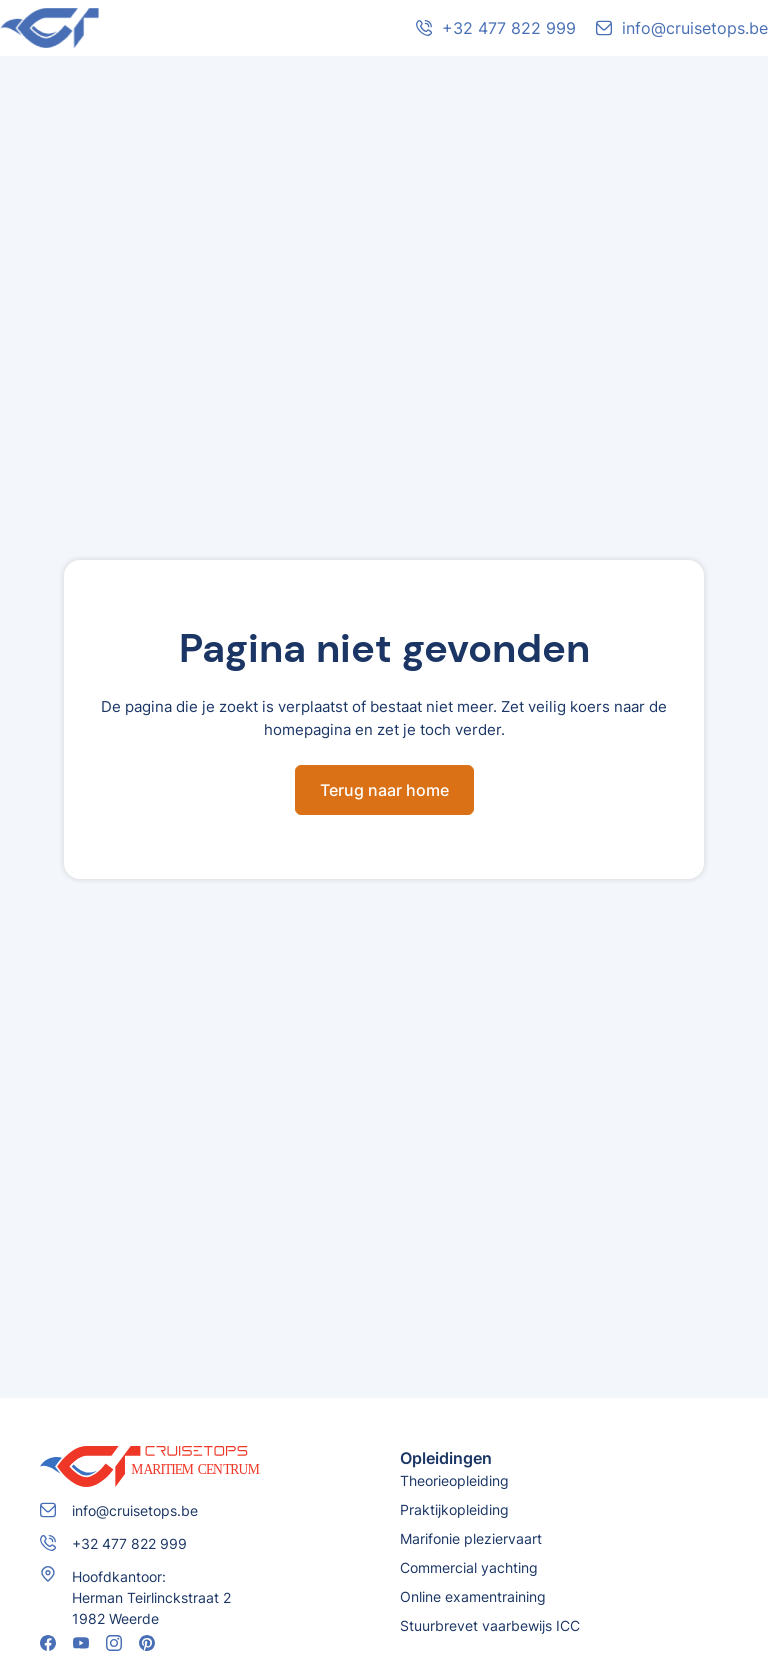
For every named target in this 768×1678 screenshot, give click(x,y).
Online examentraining (473, 1596)
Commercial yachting (469, 1567)
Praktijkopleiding (454, 1509)
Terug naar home (384, 790)
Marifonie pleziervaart (471, 1538)
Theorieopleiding (454, 1480)
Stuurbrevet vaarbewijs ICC (490, 1625)
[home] (150, 28)
